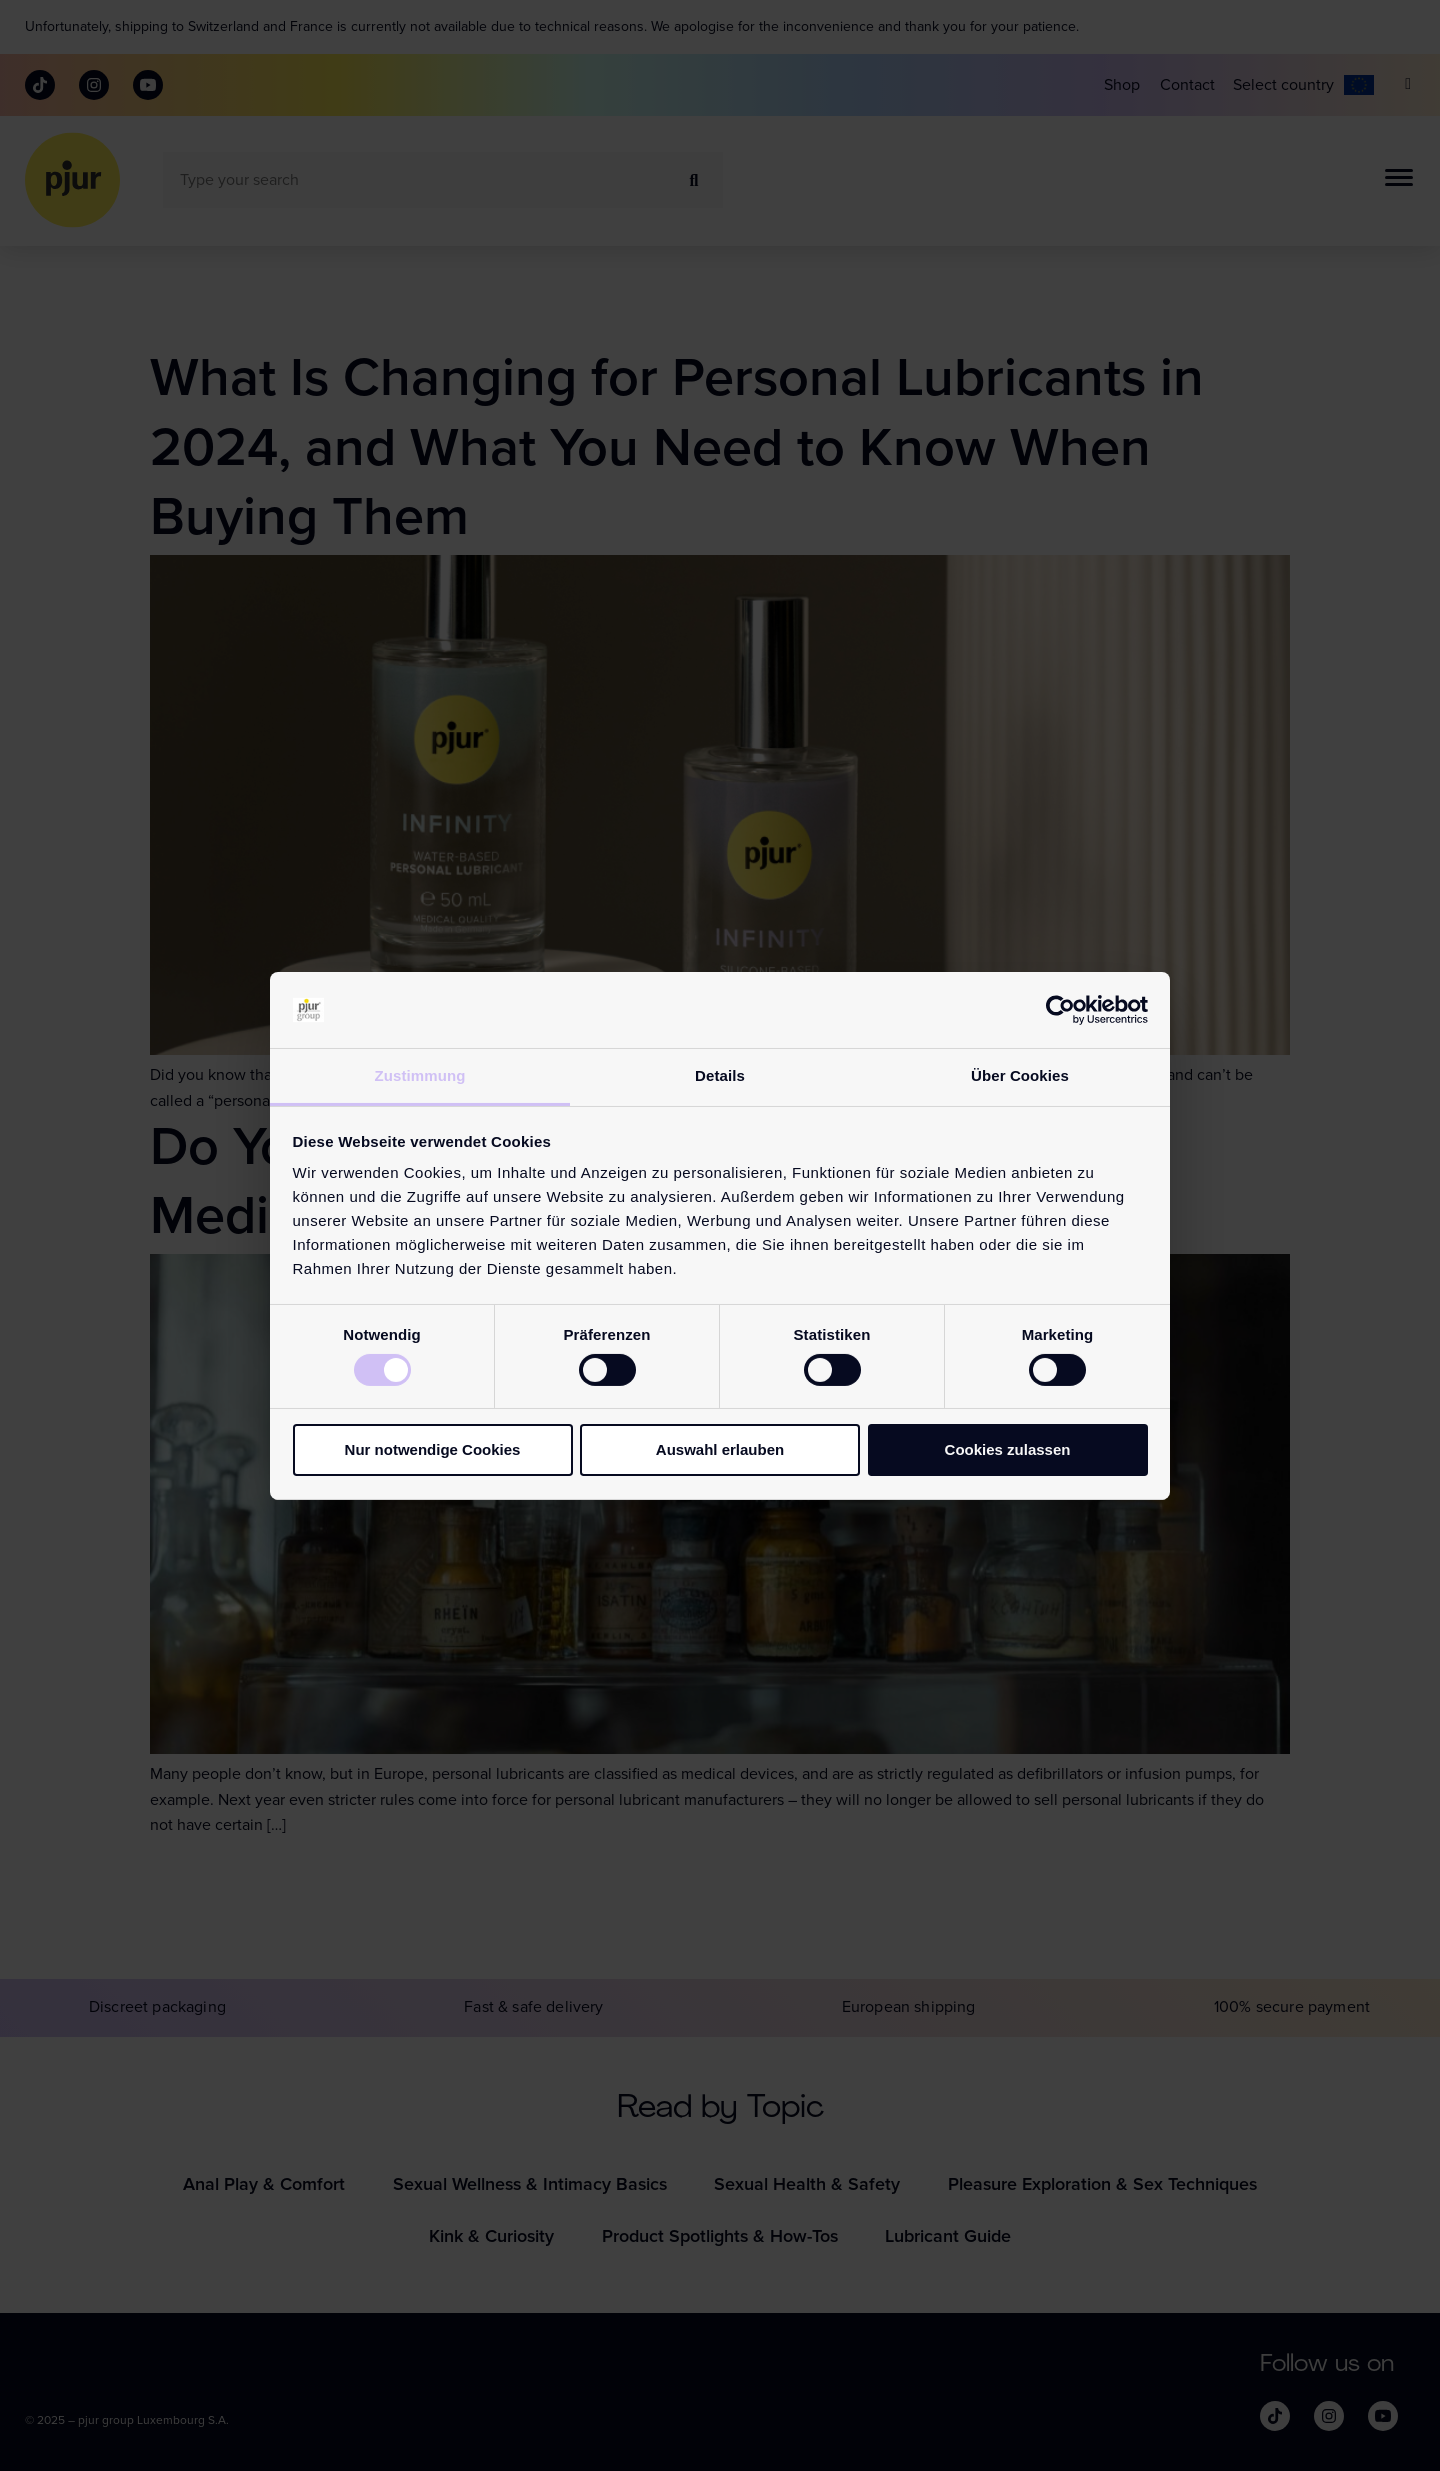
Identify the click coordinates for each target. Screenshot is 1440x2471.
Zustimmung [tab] (420, 1075)
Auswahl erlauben (720, 1449)
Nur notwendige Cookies (433, 1449)
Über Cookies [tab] (1020, 1075)
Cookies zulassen (1008, 1449)
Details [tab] (720, 1075)
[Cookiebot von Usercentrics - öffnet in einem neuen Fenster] (1060, 1010)
